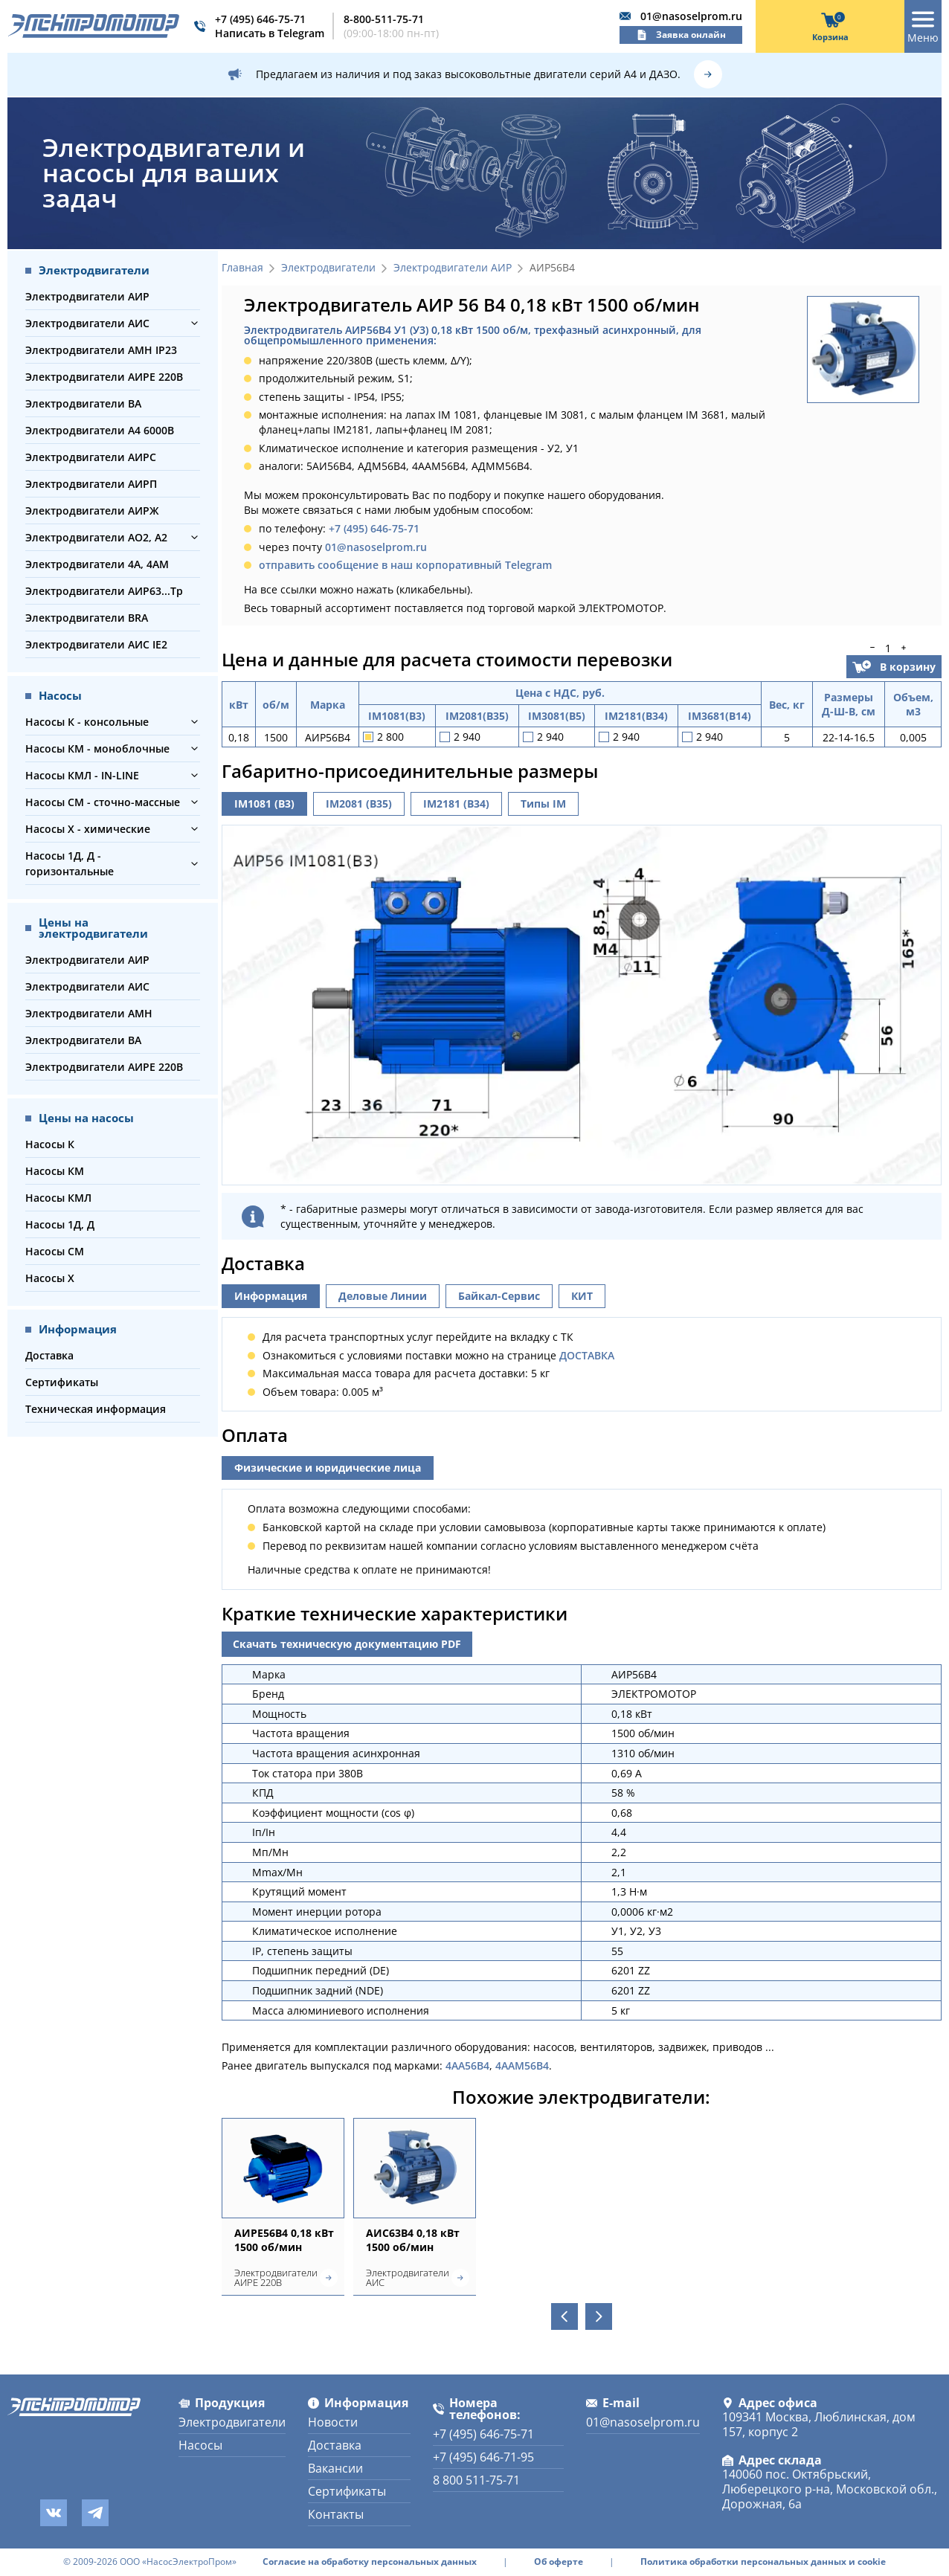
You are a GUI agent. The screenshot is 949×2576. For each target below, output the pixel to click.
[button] (194, 323)
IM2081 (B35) (359, 803)
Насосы (200, 2445)
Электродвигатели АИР (87, 296)
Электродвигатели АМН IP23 (101, 350)
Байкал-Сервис (499, 1296)
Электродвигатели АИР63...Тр (104, 591)
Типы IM (543, 803)
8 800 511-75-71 (476, 2480)
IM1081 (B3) (264, 803)
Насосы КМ (54, 1171)
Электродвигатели (328, 268)
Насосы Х (49, 1278)
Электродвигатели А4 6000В (99, 430)
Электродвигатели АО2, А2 (96, 537)
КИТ (582, 1296)
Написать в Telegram (269, 33)
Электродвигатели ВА (83, 403)
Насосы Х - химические (87, 829)
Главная (242, 268)
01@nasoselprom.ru (691, 16)
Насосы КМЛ (58, 1198)
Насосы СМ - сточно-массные (102, 802)
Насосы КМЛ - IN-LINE (82, 775)
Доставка (49, 1355)
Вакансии (335, 2468)
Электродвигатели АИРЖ (91, 510)
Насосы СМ (54, 1251)
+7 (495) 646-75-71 (260, 19)
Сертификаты (61, 1382)
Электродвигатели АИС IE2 (96, 644)
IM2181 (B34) (456, 803)
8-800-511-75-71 (384, 19)
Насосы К (49, 1144)
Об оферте (558, 2562)
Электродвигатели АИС (87, 323)
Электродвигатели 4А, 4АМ (97, 564)
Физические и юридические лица (327, 1468)
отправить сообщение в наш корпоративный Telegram (405, 565)
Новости (333, 2422)
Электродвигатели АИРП (91, 484)
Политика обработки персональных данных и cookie (763, 2562)
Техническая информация (95, 1409)
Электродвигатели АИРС (90, 457)
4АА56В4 (467, 2065)
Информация (270, 1296)
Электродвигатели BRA (86, 618)
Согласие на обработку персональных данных (370, 2562)
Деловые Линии (382, 1296)
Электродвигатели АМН (88, 1013)
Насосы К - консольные (87, 722)
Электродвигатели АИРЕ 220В (104, 377)
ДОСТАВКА (586, 1355)
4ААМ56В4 (522, 2065)
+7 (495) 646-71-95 (483, 2457)
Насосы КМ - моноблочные (97, 748)
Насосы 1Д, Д (59, 1224)
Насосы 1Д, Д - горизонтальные (69, 863)
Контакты (336, 2514)
